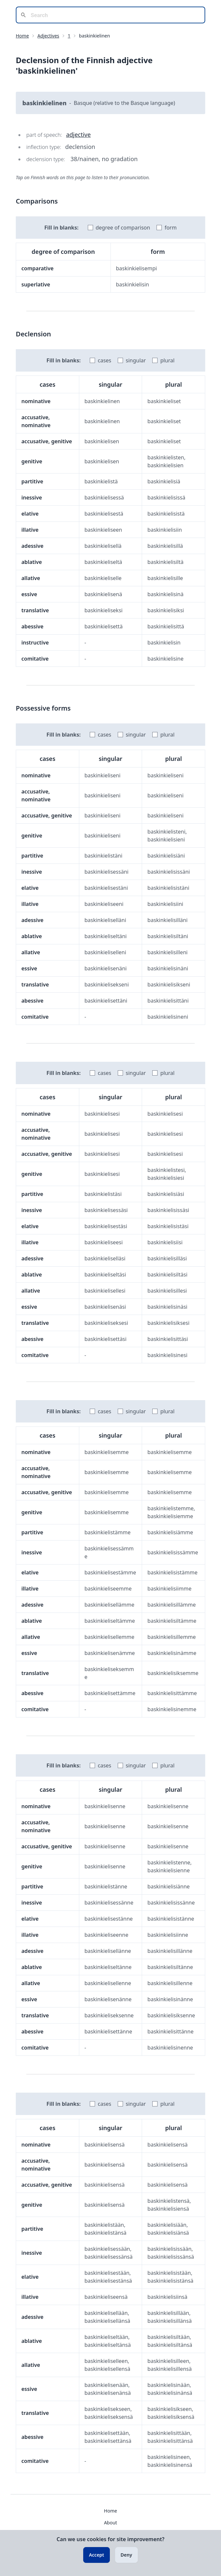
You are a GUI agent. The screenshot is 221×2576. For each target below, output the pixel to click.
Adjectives (48, 36)
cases (104, 360)
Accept (96, 2555)
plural (167, 360)
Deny (126, 2555)
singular (136, 360)
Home (22, 36)
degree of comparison (123, 227)
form (170, 227)
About (110, 2522)
